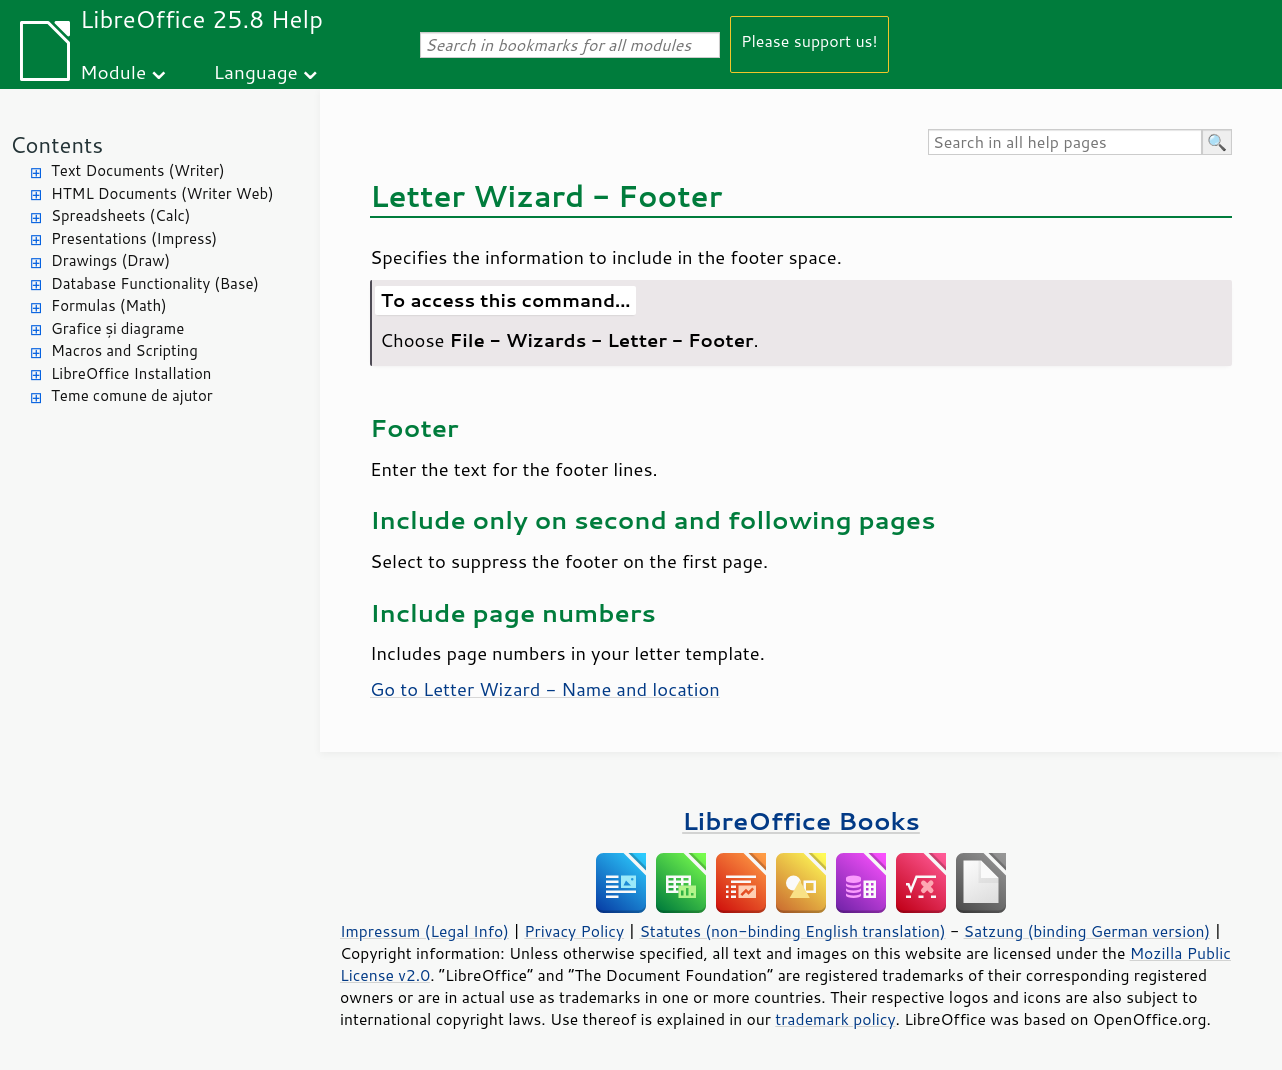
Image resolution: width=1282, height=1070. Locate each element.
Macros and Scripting (124, 350)
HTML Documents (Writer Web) (162, 193)
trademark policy (835, 1019)
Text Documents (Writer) (138, 170)
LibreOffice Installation (131, 373)
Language (256, 71)
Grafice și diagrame (117, 328)
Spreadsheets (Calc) (120, 215)
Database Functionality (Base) (155, 283)
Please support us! (809, 40)
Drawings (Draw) (110, 260)
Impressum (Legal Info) (424, 931)
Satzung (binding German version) (1087, 931)
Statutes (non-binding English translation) (792, 931)
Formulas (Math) (109, 305)
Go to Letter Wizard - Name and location (545, 689)
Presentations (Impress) (134, 238)
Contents (56, 144)
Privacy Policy (574, 931)
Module (113, 71)
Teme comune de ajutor (132, 395)
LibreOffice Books (801, 820)
